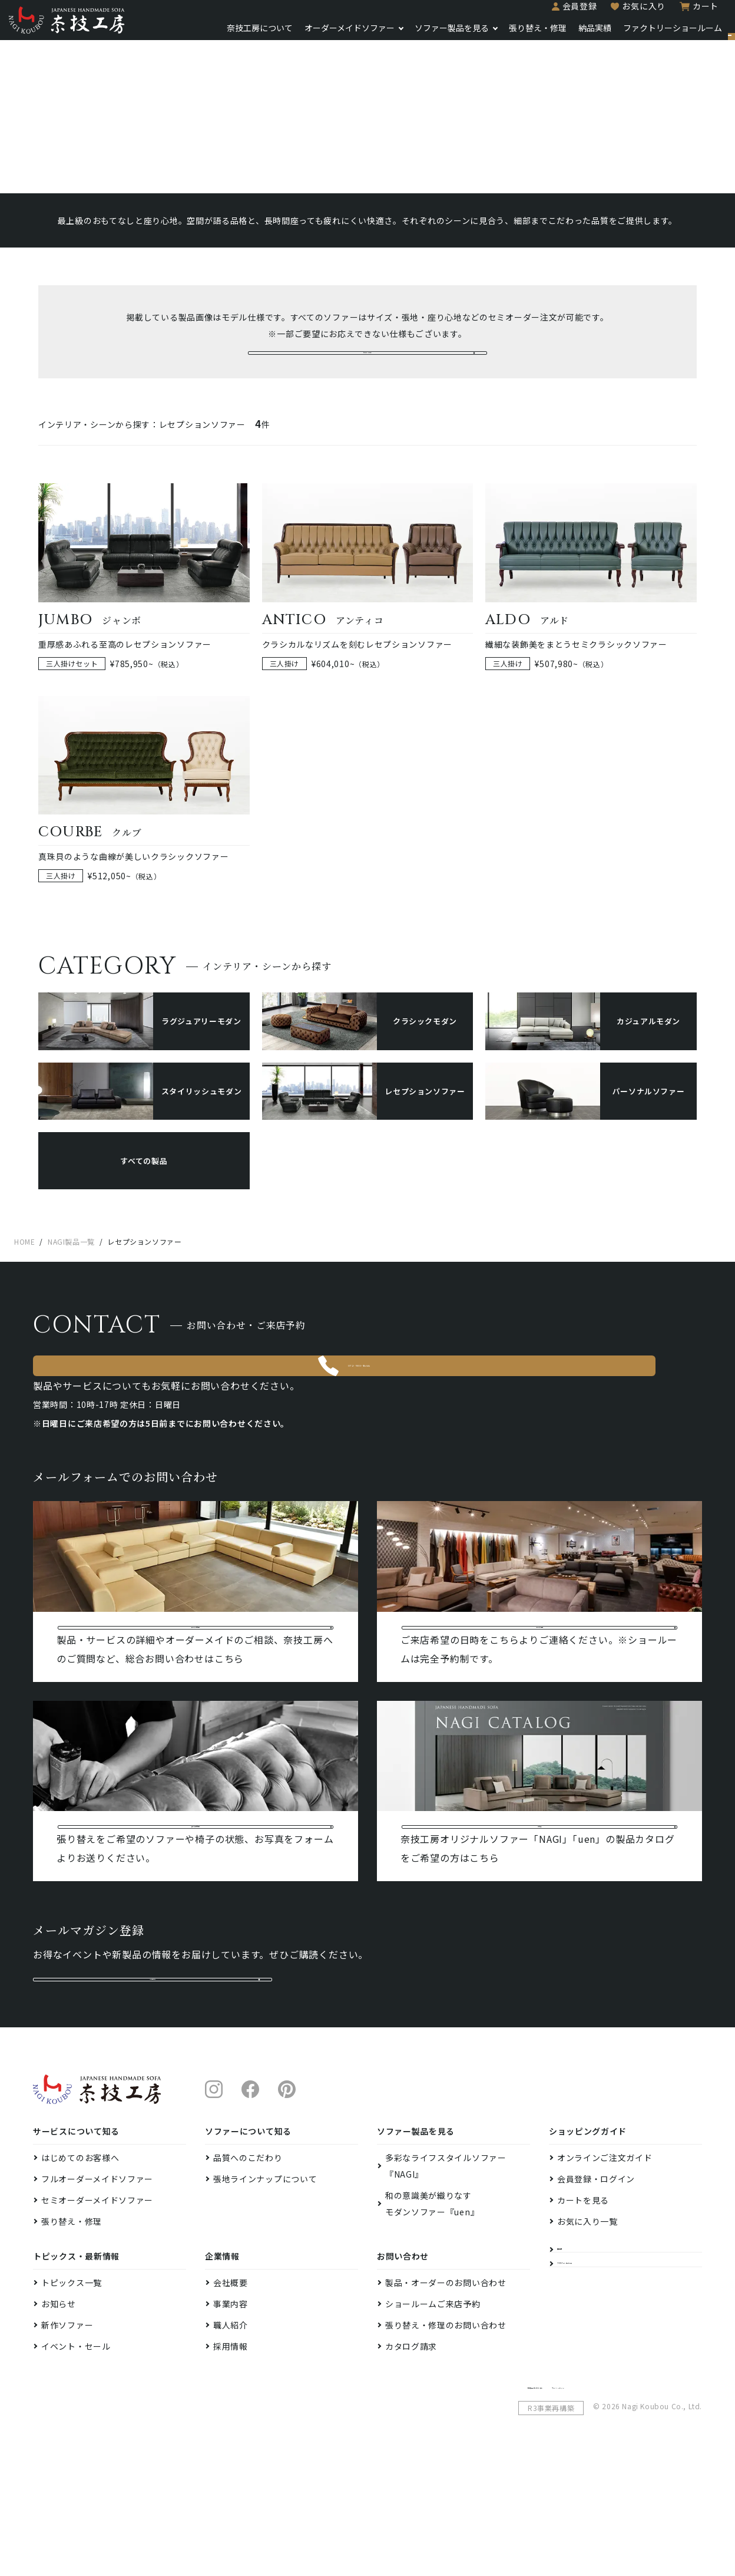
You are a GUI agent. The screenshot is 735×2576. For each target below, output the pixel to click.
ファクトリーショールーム (632, 35)
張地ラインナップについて (265, 2291)
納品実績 (554, 35)
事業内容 (230, 2416)
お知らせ (58, 2416)
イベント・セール (76, 2459)
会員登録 (539, 13)
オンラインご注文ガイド (605, 2270)
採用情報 (230, 2459)
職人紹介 (230, 2437)
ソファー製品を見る (412, 35)
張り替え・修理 (498, 35)
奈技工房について (220, 35)
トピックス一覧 (71, 2395)
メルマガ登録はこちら (152, 2079)
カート (665, 13)
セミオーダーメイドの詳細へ (367, 374)
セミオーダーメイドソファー (97, 2312)
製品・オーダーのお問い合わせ (445, 2395)
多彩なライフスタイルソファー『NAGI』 (445, 2278)
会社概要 (230, 2395)
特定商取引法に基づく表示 (572, 2498)
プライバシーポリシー (663, 2498)
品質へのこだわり (248, 2270)
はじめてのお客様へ (80, 2270)
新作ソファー (67, 2437)
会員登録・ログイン (596, 2291)
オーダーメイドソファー (309, 35)
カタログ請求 (411, 2459)
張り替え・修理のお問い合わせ (445, 2437)
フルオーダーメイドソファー (97, 2291)
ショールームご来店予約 (433, 2416)
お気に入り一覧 (587, 2334)
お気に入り (603, 13)
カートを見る (583, 2312)
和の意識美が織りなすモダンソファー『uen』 (432, 2316)
